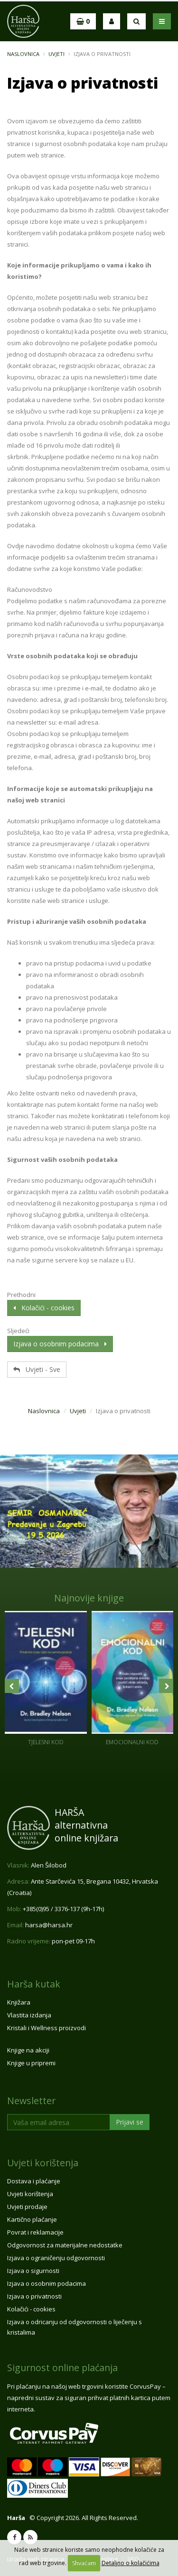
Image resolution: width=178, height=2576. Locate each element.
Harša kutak (33, 1984)
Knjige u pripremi (31, 2063)
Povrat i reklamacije (35, 2232)
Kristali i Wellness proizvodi (46, 2028)
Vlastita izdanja (29, 2015)
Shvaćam (84, 2563)
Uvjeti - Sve (36, 1369)
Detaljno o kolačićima (130, 2563)
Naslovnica (23, 53)
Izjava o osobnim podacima (60, 1343)
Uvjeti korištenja (42, 2162)
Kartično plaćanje (32, 2219)
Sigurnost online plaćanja (62, 2367)
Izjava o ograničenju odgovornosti (56, 2258)
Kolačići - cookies (44, 1307)
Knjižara (18, 2002)
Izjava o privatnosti (34, 2296)
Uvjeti (56, 53)
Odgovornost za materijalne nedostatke (64, 2245)
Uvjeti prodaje (27, 2206)
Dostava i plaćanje (33, 2181)
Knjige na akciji (28, 2050)
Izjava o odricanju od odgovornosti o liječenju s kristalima (74, 2327)
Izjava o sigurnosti (33, 2270)
